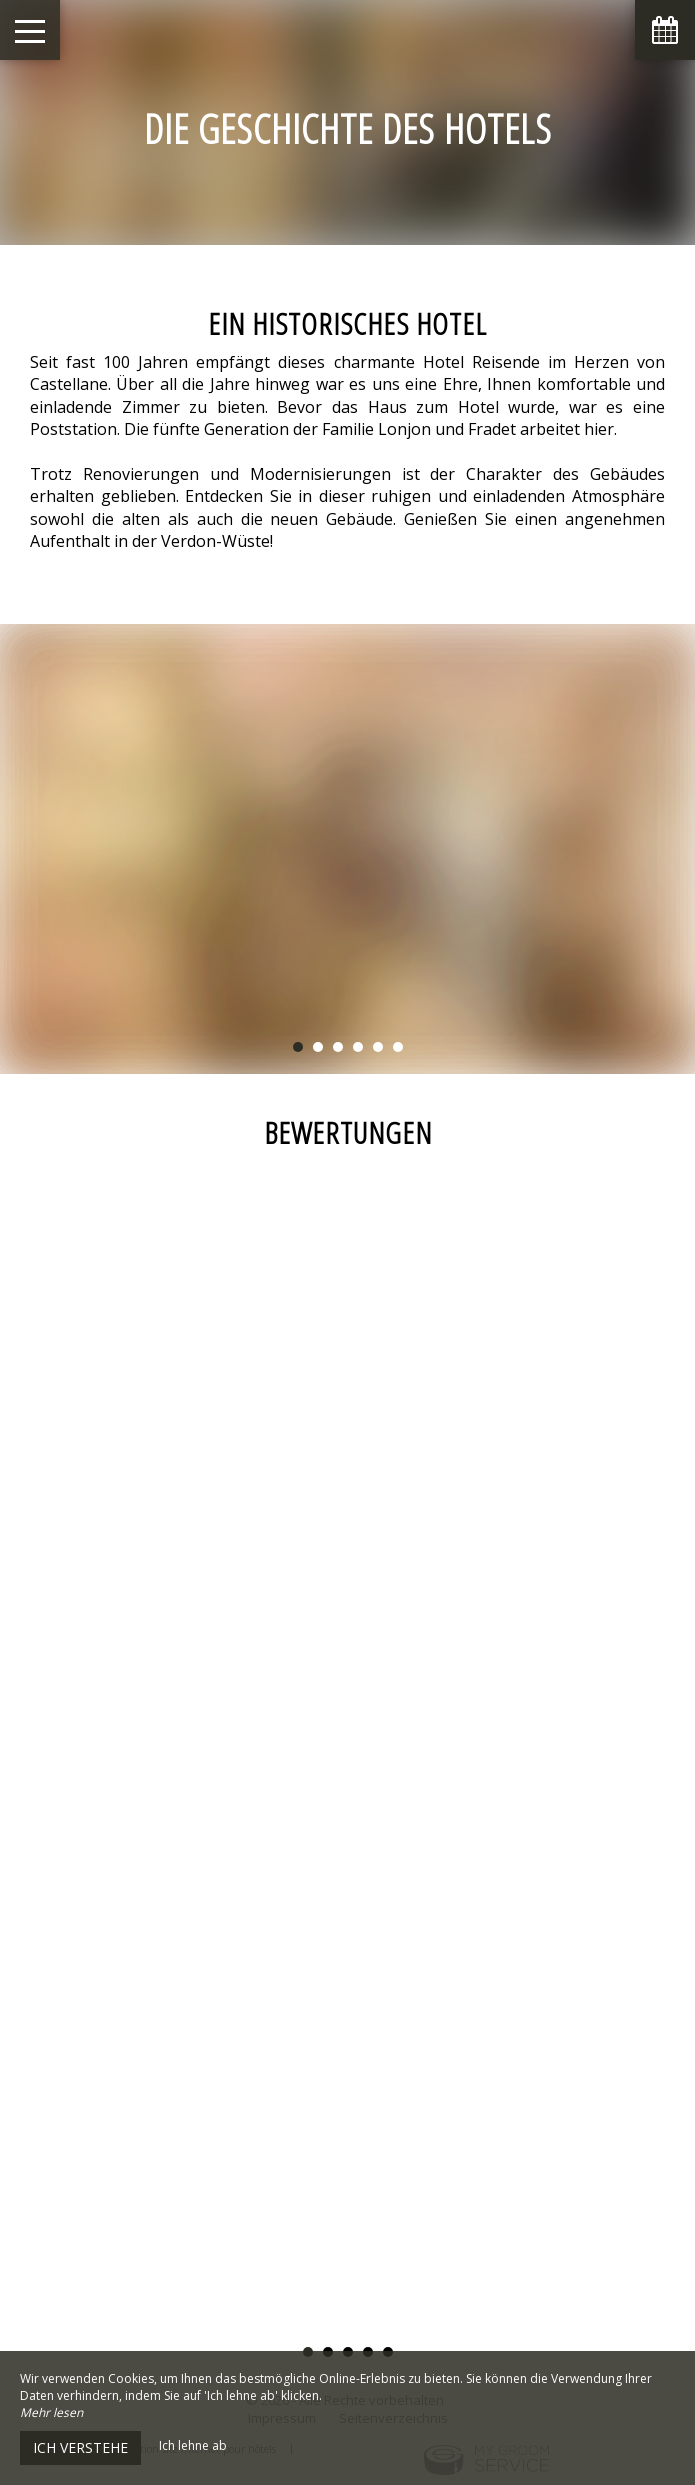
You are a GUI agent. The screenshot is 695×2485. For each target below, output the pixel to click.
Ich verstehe (80, 2447)
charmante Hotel (399, 362)
